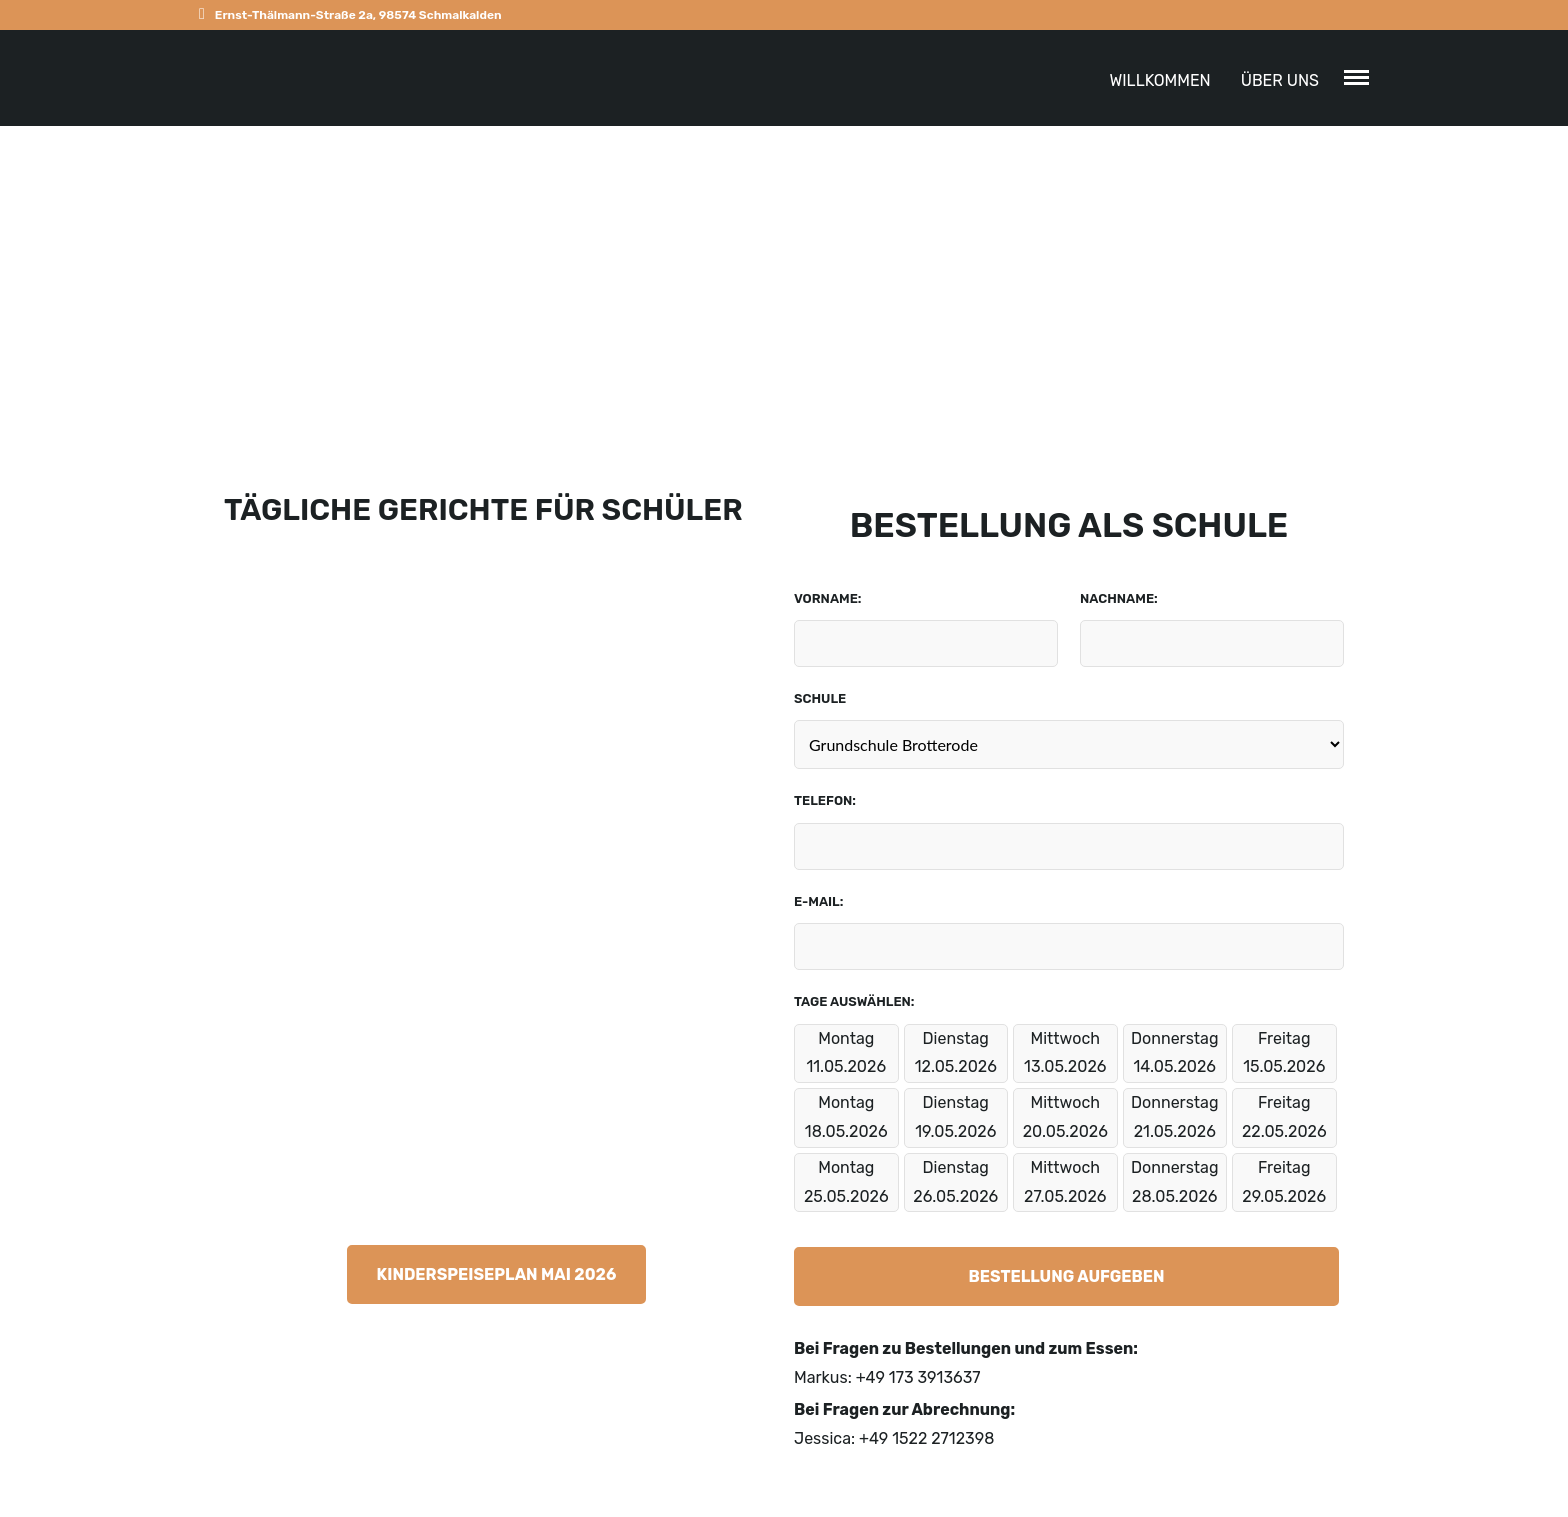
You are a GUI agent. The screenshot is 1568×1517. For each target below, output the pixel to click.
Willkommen (1159, 80)
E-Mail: (818, 901)
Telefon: (825, 800)
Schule (820, 698)
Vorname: (828, 598)
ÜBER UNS (1280, 80)
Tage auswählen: (854, 1001)
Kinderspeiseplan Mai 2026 (497, 1274)
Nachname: (1119, 598)
